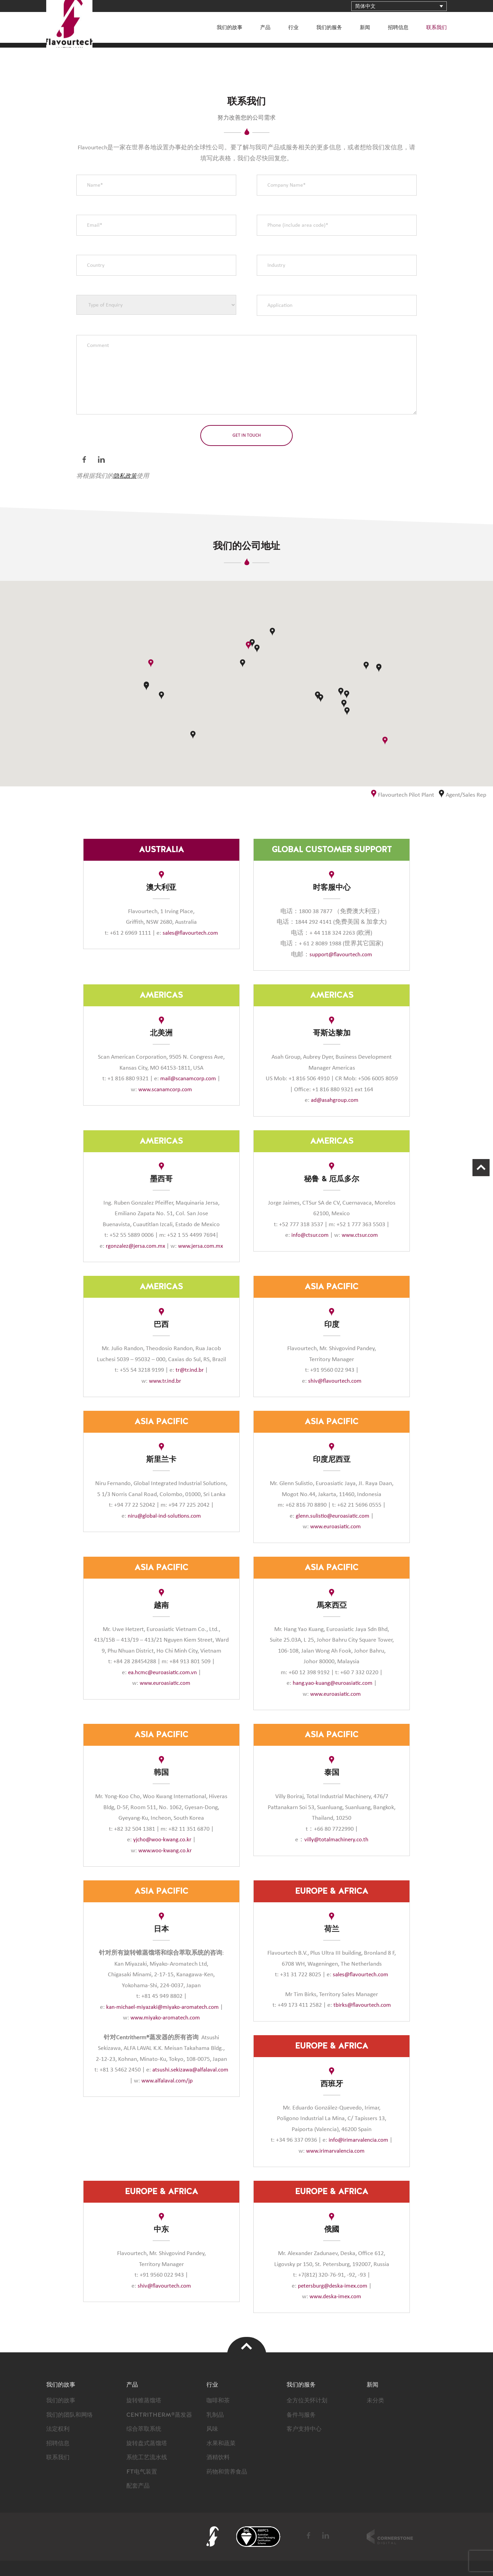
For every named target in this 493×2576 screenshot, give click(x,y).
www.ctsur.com (361, 1235)
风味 (212, 2429)
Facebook (85, 459)
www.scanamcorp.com (165, 1089)
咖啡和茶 (218, 2401)
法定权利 (58, 2429)
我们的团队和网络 (71, 2415)
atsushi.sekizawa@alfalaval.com (162, 2081)
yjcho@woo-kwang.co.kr (162, 1840)
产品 (265, 27)
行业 (293, 27)
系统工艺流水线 (147, 2457)
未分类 (376, 2401)
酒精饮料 (218, 2457)
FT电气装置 (142, 2472)
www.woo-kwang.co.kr (165, 1850)
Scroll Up (478, 1171)
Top (246, 2346)
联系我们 (436, 27)
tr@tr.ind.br (189, 1370)
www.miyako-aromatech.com (165, 2018)
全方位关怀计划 (308, 2401)
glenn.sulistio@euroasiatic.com (332, 1516)
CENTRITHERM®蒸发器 (160, 2415)
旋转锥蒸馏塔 (144, 2401)
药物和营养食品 (228, 2472)
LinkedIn (101, 459)
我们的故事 (229, 27)
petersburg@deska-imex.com (332, 2286)
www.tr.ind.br (165, 1381)
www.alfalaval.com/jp (165, 2091)
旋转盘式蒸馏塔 (147, 2443)
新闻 (365, 27)
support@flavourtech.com (341, 954)
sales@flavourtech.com (190, 933)
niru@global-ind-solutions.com (164, 1516)
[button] (385, 741)
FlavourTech (80, 35)
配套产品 (138, 2486)
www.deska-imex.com (335, 2296)
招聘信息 (398, 27)
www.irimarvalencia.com (335, 2151)
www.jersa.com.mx (202, 1246)
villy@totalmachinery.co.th (336, 1840)
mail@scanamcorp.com (188, 1078)
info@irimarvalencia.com (358, 2140)
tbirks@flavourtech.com (361, 2005)
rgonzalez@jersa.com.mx (133, 1246)
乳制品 (215, 2415)
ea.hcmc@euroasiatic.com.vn (162, 1672)
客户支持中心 (305, 2429)
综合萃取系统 (144, 2429)
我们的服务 (329, 27)
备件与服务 (302, 2415)
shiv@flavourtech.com (334, 1381)
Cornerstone (390, 2536)
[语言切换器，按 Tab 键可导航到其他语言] (399, 6)
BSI (258, 2536)
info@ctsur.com (309, 1235)
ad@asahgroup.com (334, 1100)
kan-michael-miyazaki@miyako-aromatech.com (162, 2007)
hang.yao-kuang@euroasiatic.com (332, 1683)
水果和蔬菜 (221, 2443)
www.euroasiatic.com (335, 1526)
